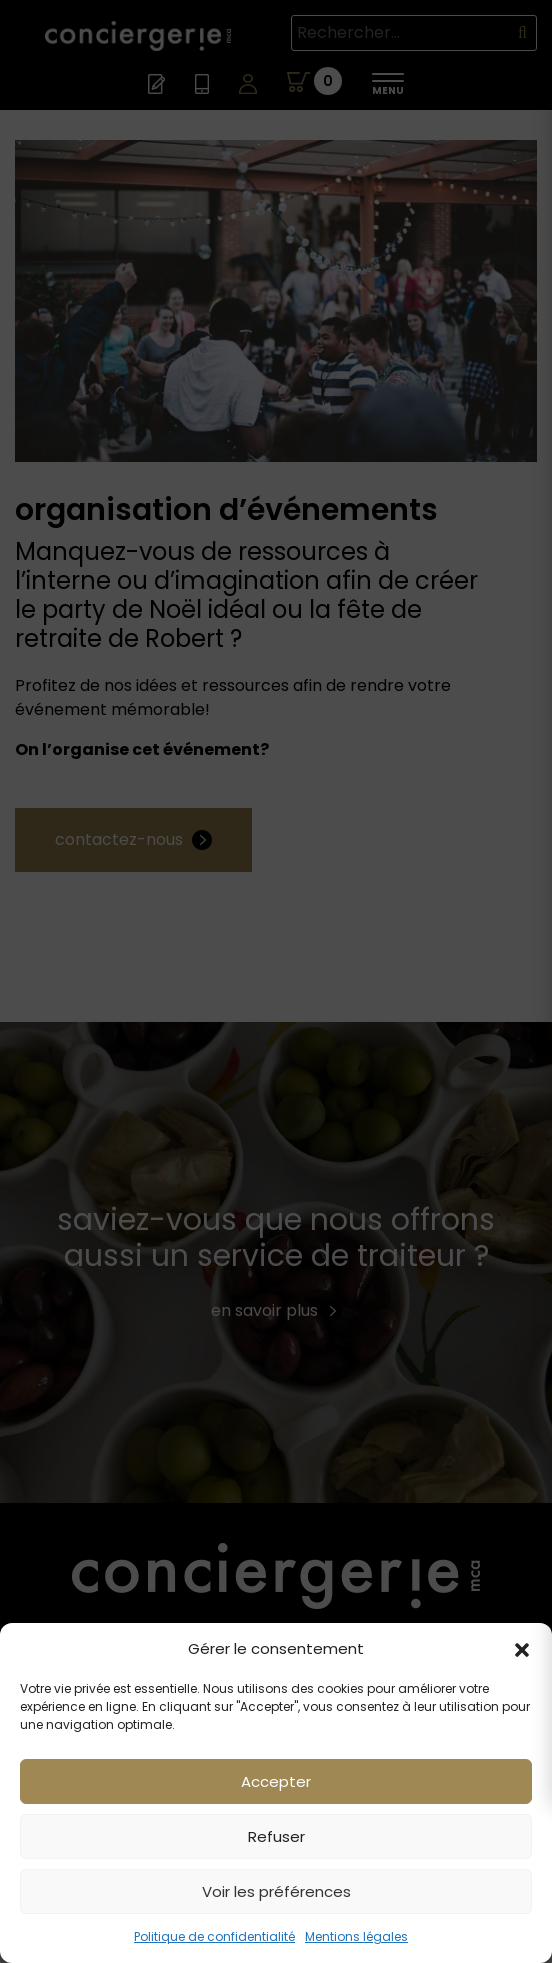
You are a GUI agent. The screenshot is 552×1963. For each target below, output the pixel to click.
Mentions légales (356, 1936)
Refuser (276, 1836)
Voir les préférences (276, 1891)
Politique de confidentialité (214, 1936)
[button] (522, 1649)
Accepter (276, 1781)
